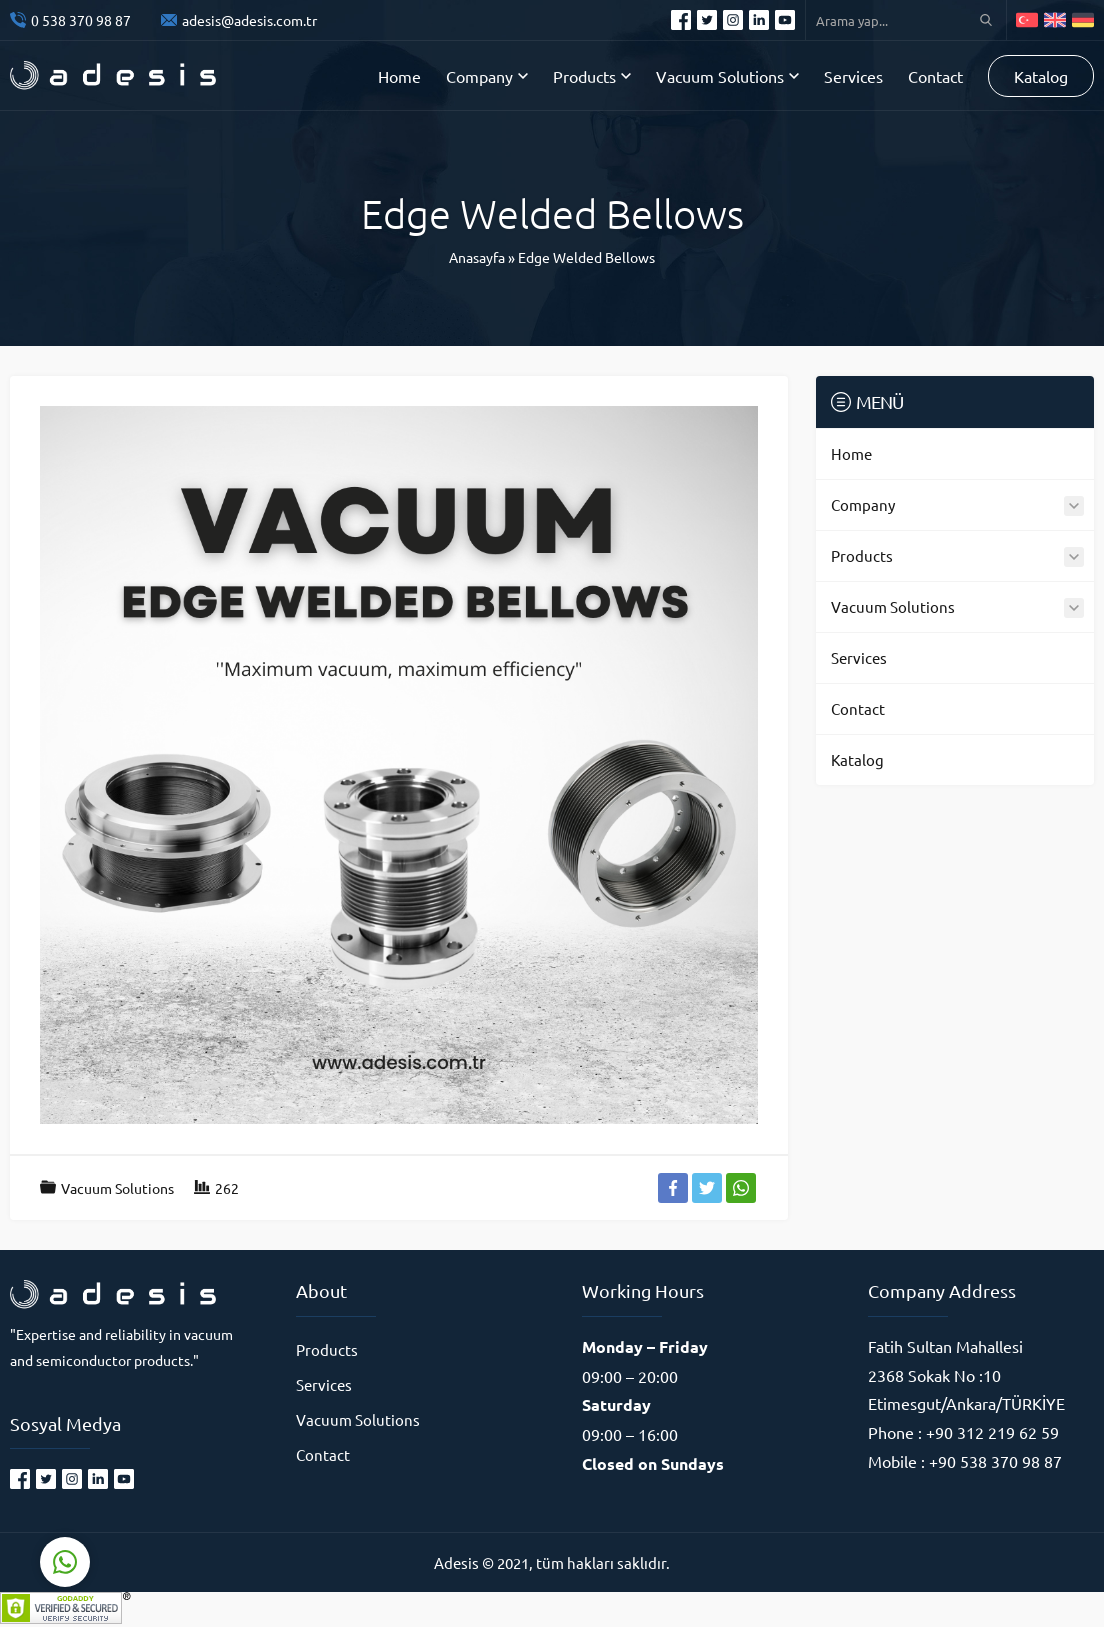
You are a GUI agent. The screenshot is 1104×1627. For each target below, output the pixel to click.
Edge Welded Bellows (586, 257)
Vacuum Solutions (117, 1188)
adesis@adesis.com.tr (249, 20)
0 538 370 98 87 (81, 20)
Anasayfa (477, 257)
